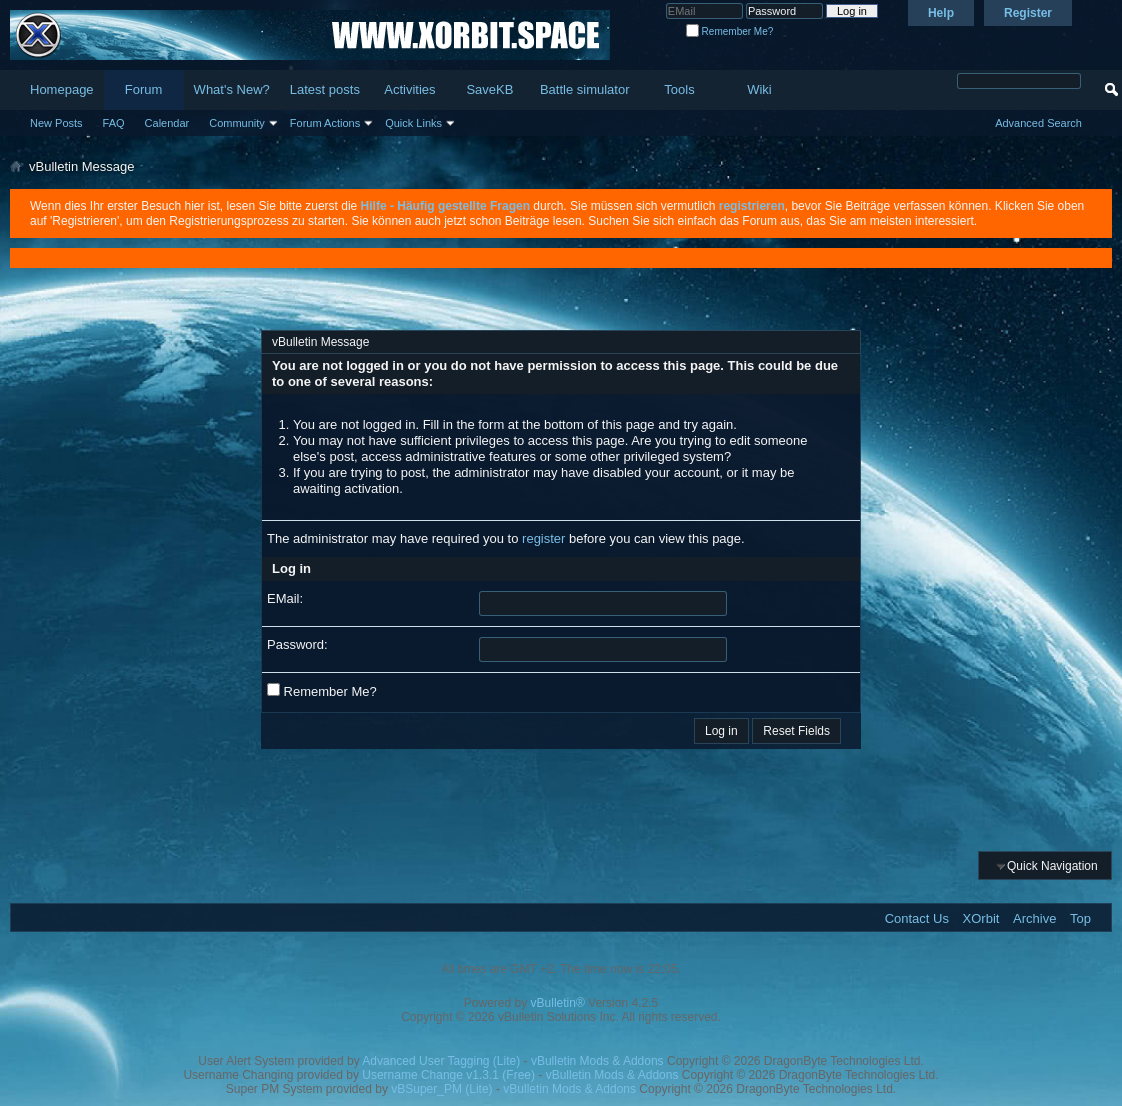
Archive (1034, 918)
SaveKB (489, 89)
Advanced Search (1038, 123)
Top (1080, 918)
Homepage (62, 89)
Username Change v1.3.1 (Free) (448, 1075)
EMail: (285, 598)
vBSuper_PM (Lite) (441, 1089)
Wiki (759, 89)
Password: (297, 644)
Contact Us (917, 918)
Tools (679, 89)
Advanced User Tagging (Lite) (441, 1061)
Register (1028, 13)
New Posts (56, 123)
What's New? (232, 89)
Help (941, 13)
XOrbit (981, 918)
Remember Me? (729, 31)
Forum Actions (325, 123)
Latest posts (325, 89)
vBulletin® (558, 1003)
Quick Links (413, 123)
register (543, 538)
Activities (409, 89)
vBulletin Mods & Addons (597, 1061)
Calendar (167, 123)
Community (237, 123)
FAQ (114, 123)
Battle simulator (585, 89)
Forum (144, 89)
